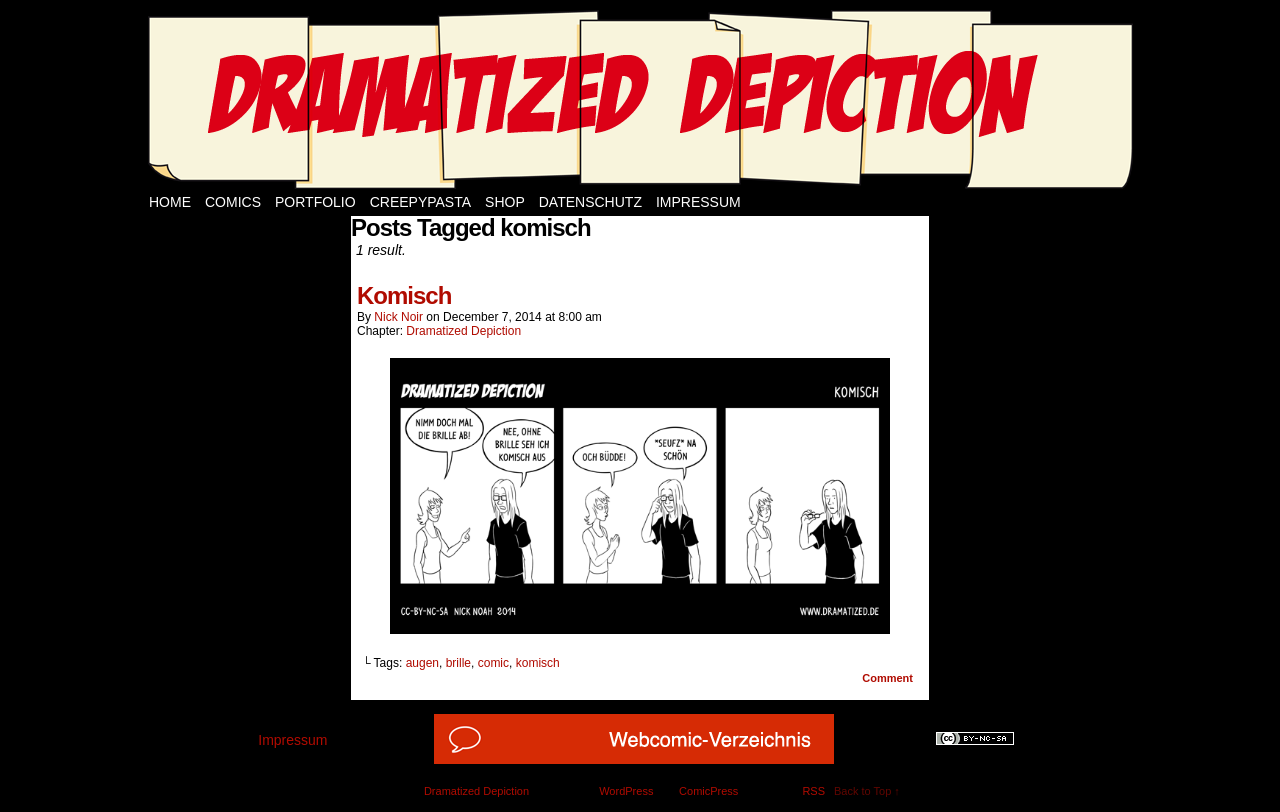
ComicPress (708, 791)
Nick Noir (398, 317)
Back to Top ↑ (867, 791)
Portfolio (315, 202)
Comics (233, 202)
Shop (505, 202)
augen (422, 663)
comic (493, 663)
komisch (538, 663)
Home (170, 202)
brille (458, 663)
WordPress (626, 791)
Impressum (698, 202)
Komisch (404, 295)
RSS (813, 791)
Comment (887, 678)
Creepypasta (420, 202)
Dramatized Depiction (463, 331)
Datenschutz (590, 202)
